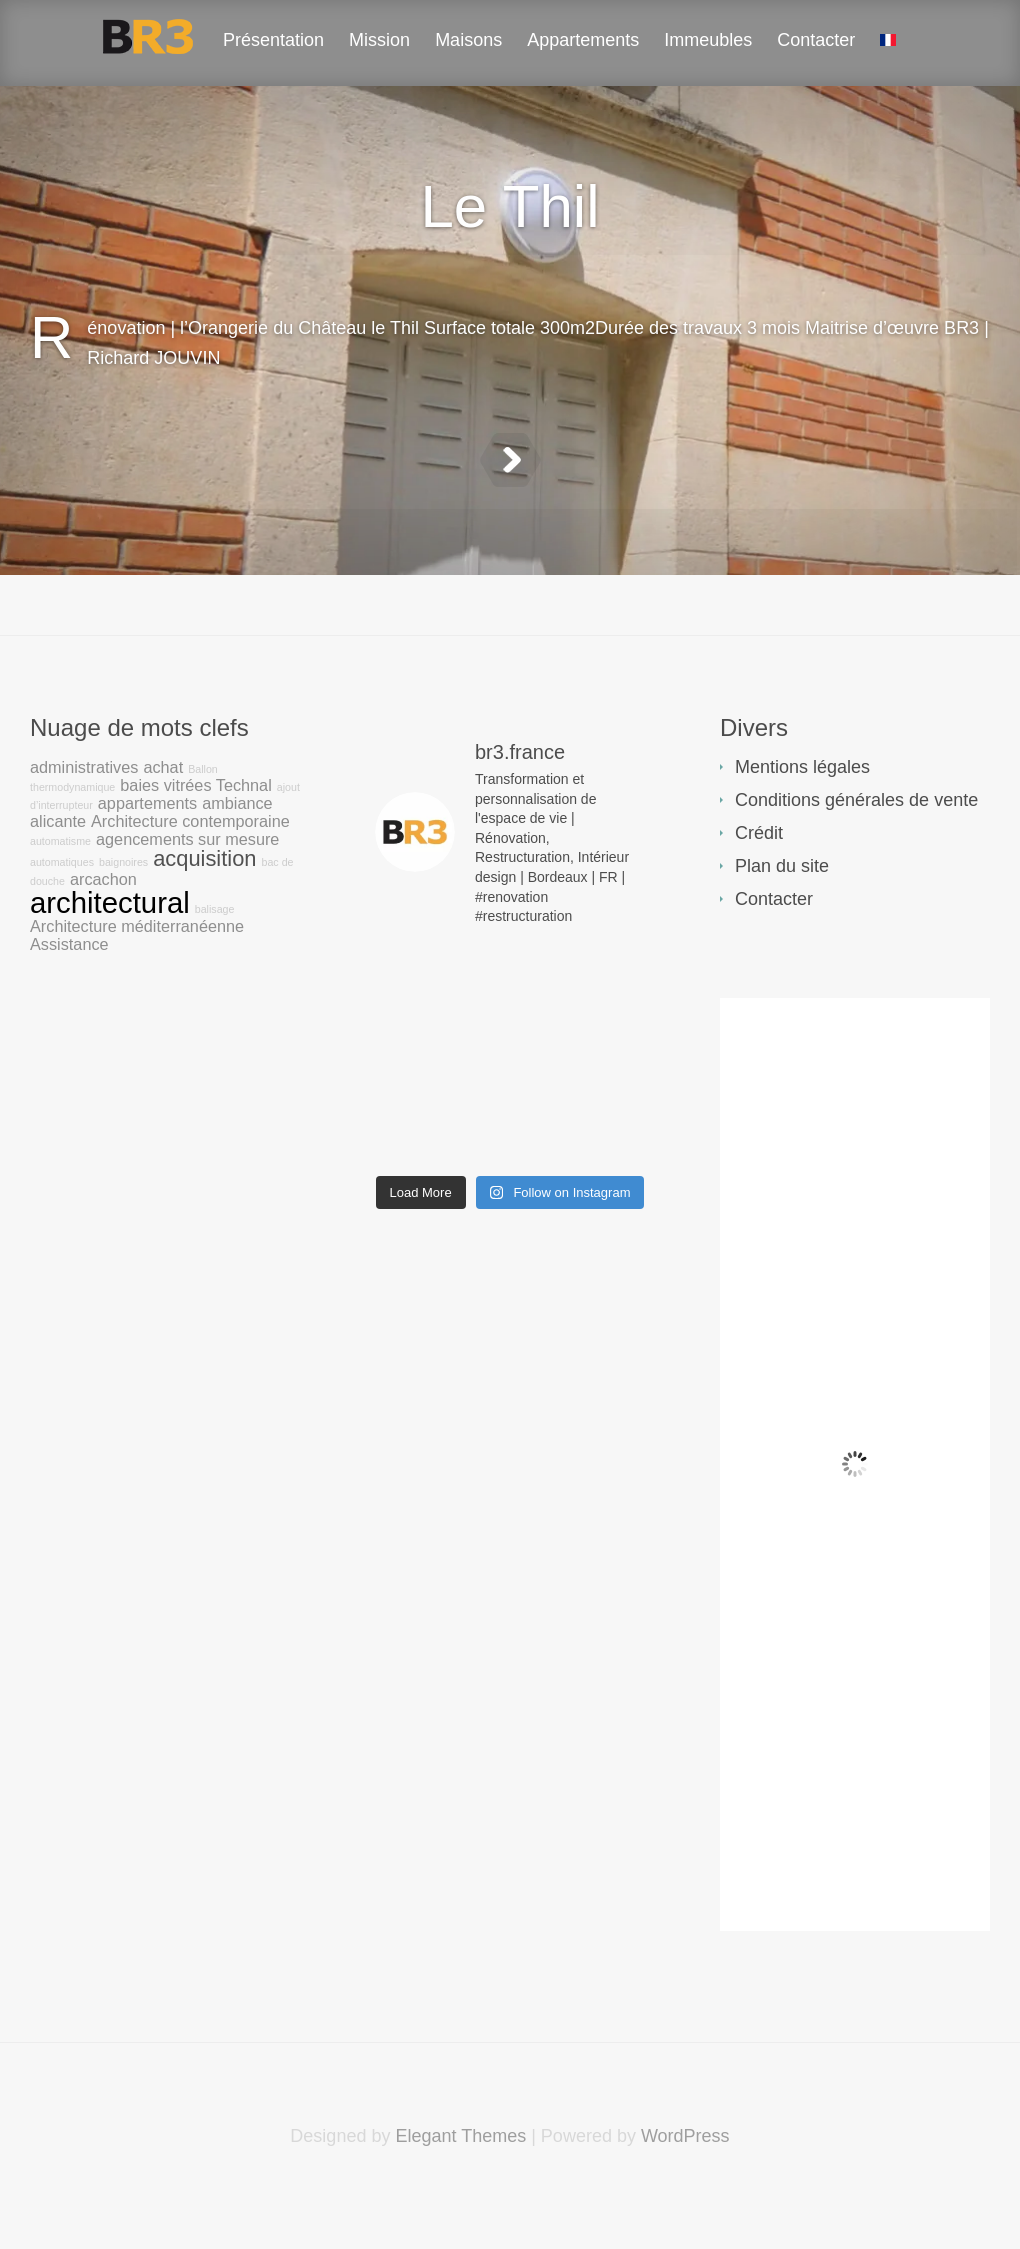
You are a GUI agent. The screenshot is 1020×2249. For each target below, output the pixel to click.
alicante (58, 871)
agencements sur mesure (187, 889)
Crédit (759, 883)
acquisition (204, 908)
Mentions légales (802, 817)
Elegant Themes (460, 2186)
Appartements (583, 40)
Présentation (273, 40)
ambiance (237, 853)
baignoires (123, 912)
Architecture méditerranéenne (137, 976)
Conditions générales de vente (856, 850)
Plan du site (782, 916)
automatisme (60, 891)
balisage (215, 959)
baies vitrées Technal (195, 835)
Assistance (69, 994)
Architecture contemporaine (190, 871)
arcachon (103, 929)
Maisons (468, 40)
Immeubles (708, 40)
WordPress (685, 2186)
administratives (84, 817)
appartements (147, 853)
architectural (110, 952)
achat (163, 817)
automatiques (62, 912)
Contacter (816, 40)
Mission (379, 40)
